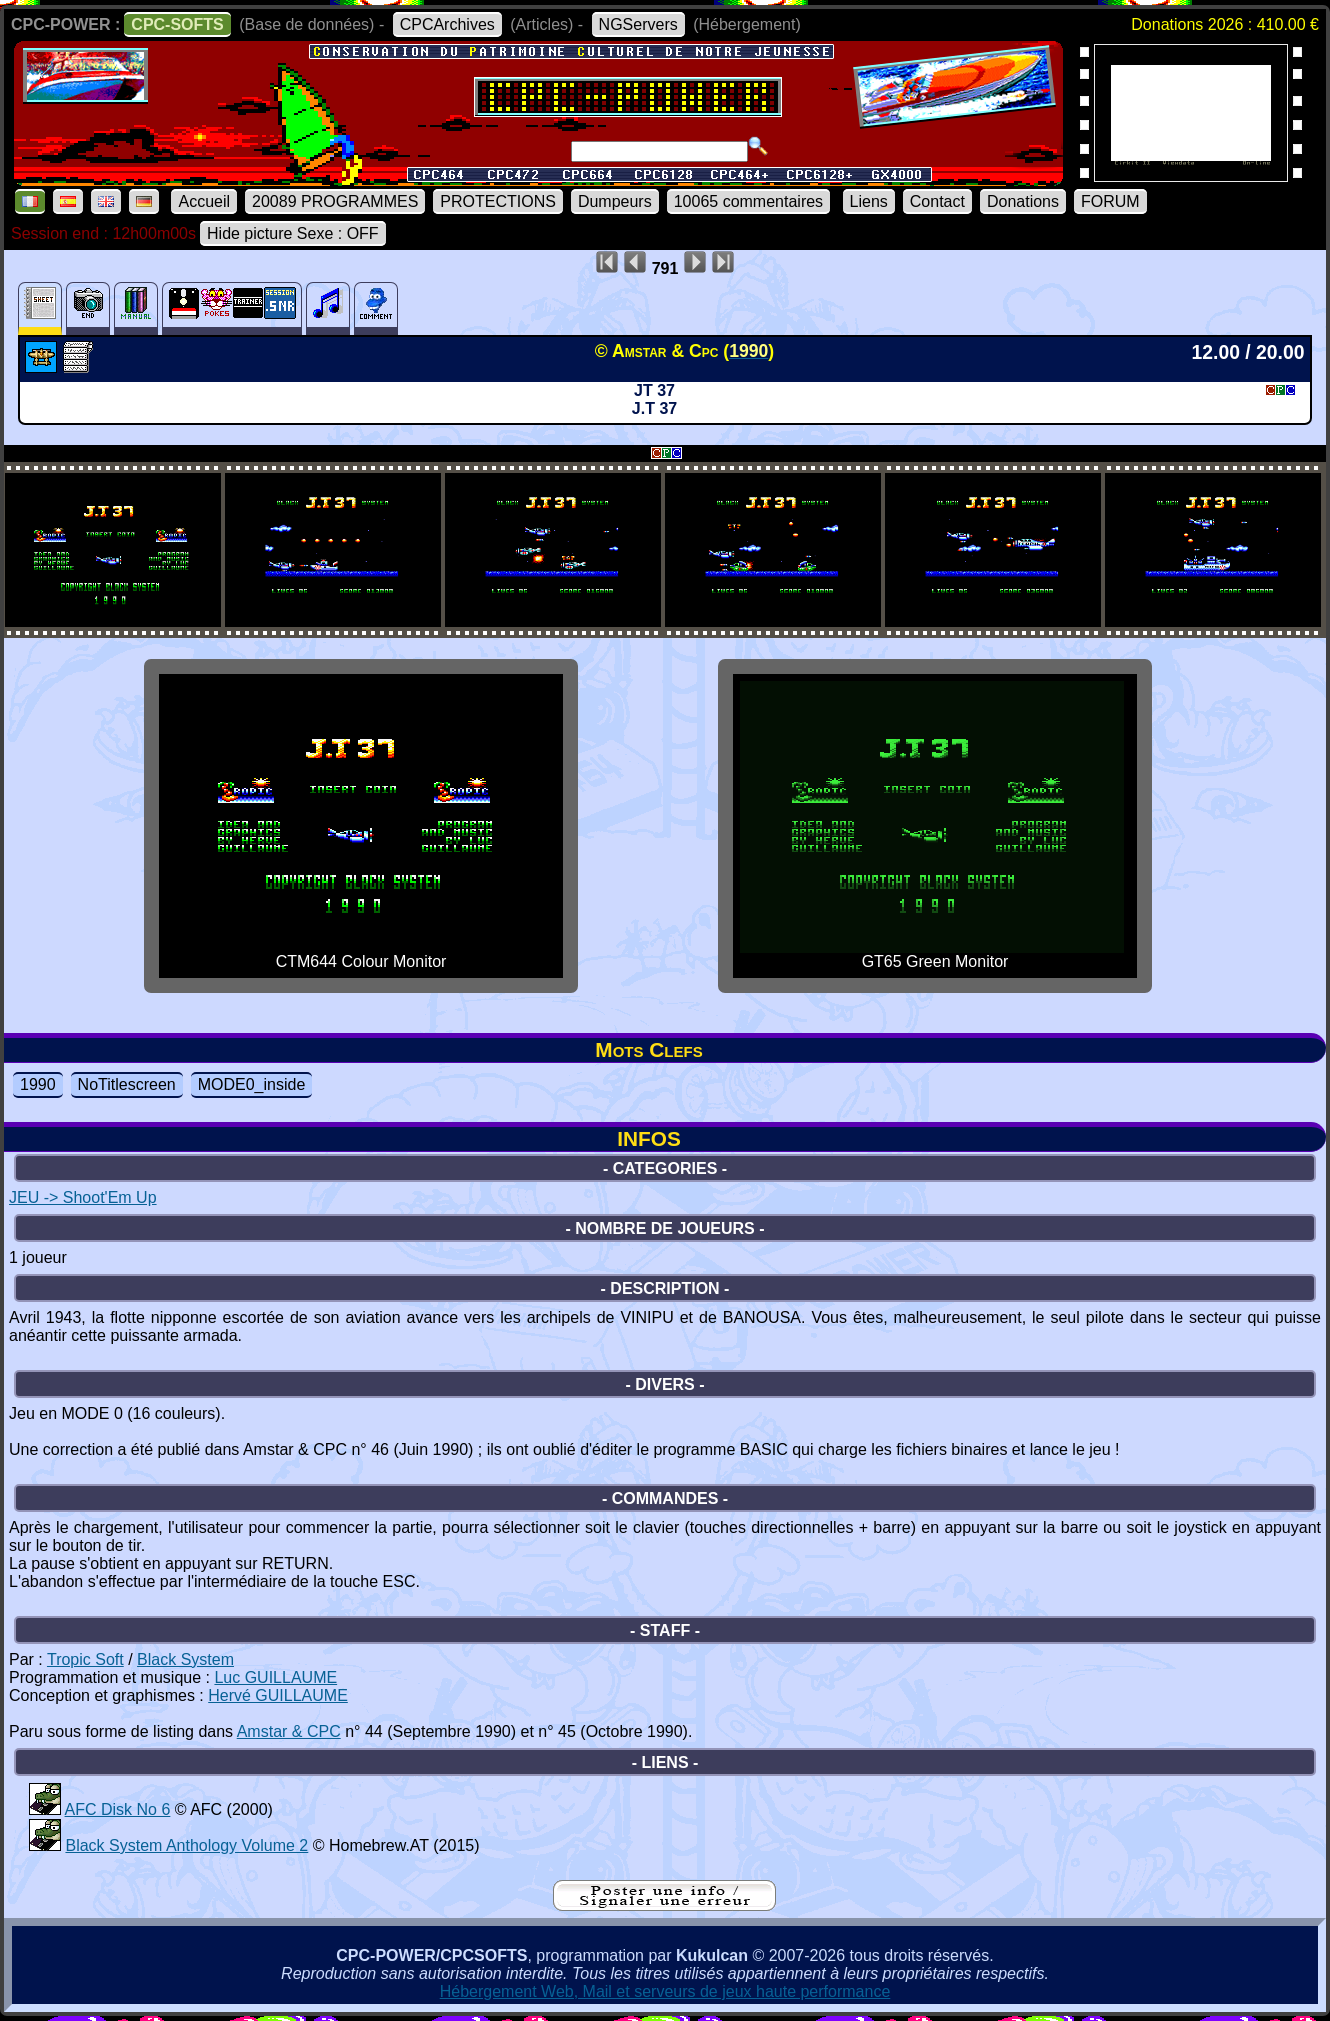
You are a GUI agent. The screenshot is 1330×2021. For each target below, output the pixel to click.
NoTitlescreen (127, 1084)
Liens (869, 201)
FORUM (1110, 201)
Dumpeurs (615, 201)
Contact (937, 201)
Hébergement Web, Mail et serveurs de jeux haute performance (665, 1991)
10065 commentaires (748, 201)
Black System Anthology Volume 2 (186, 1845)
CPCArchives (447, 24)
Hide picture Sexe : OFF (293, 233)
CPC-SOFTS (177, 24)
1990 (38, 1084)
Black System (185, 1659)
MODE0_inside (252, 1084)
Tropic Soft (85, 1659)
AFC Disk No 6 (118, 1809)
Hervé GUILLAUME (278, 1695)
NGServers (638, 24)
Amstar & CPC (289, 1731)
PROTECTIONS (498, 201)
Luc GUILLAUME (275, 1677)
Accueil (204, 201)
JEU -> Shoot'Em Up (83, 1197)
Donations (1023, 201)
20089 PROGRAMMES (335, 201)
